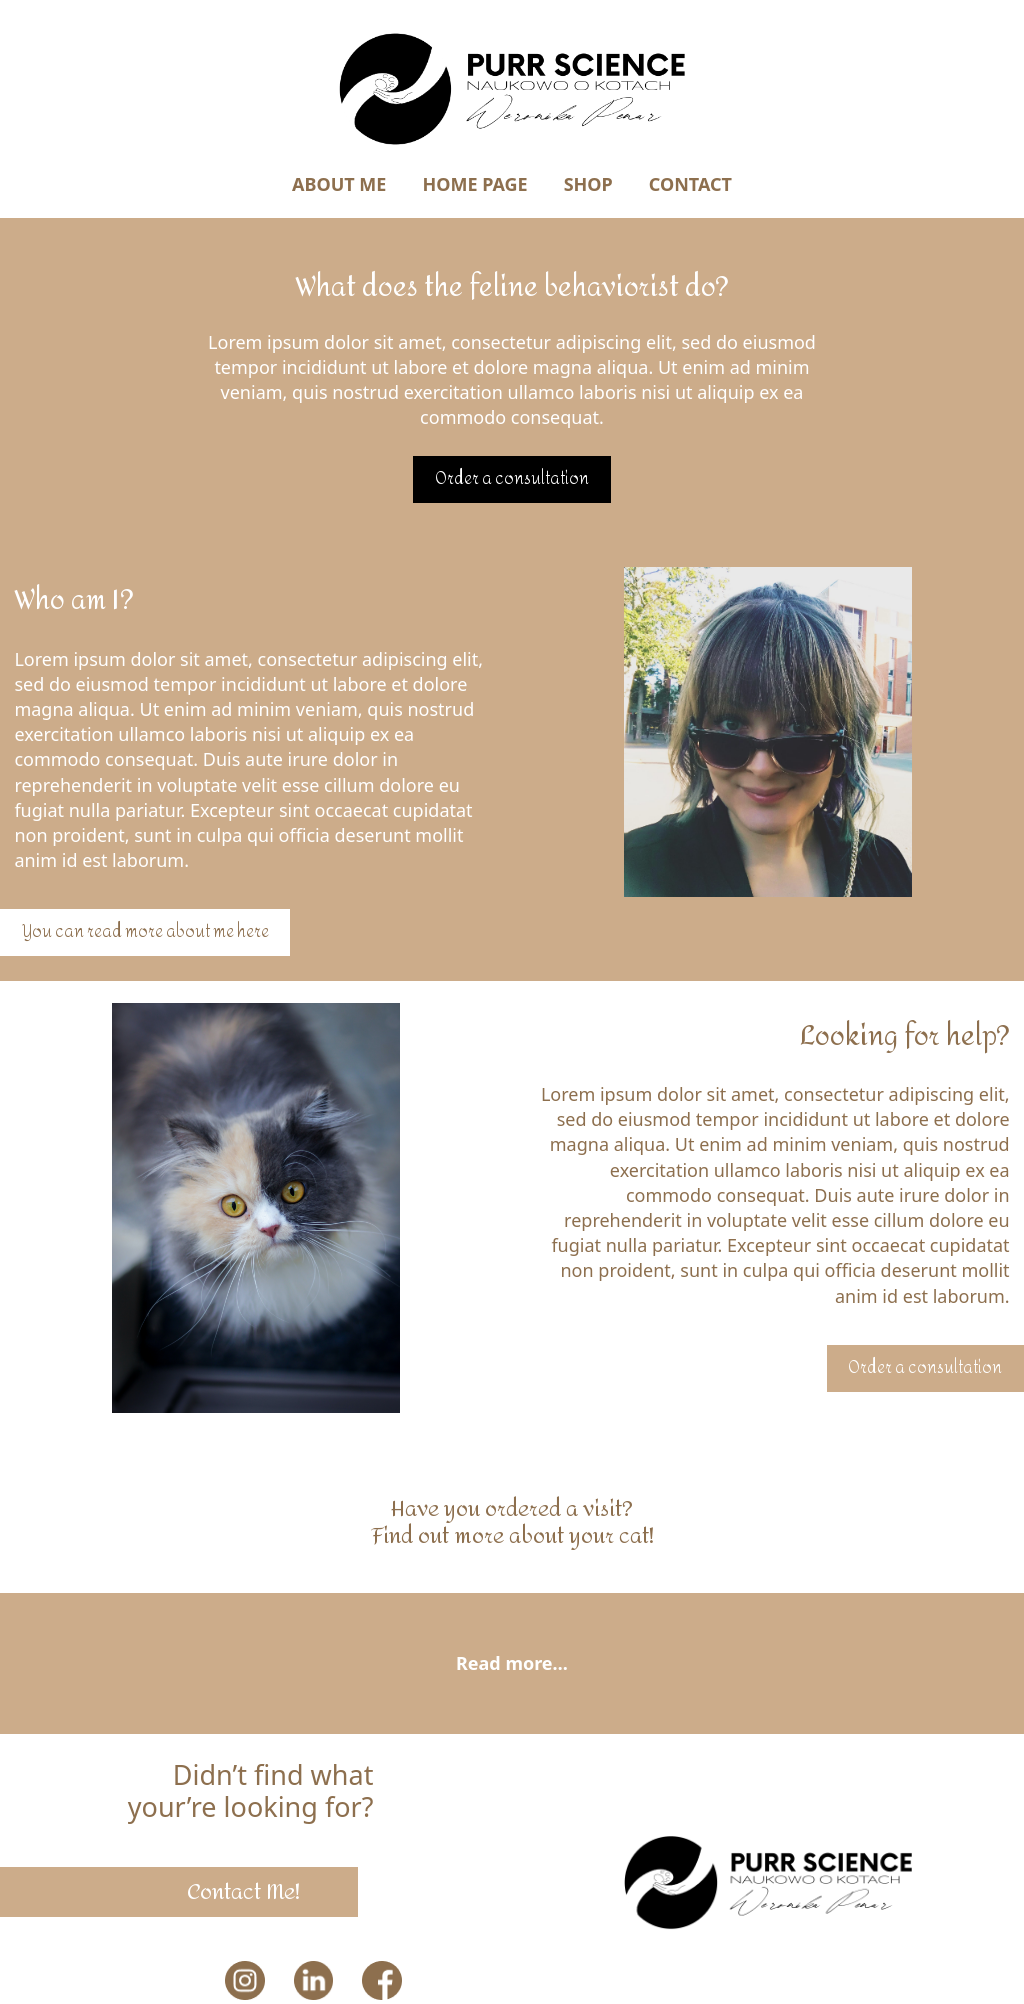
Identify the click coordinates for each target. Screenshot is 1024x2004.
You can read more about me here (145, 932)
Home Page (474, 184)
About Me (339, 184)
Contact (690, 184)
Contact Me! (243, 1892)
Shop (588, 184)
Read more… (512, 1663)
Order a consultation (512, 479)
